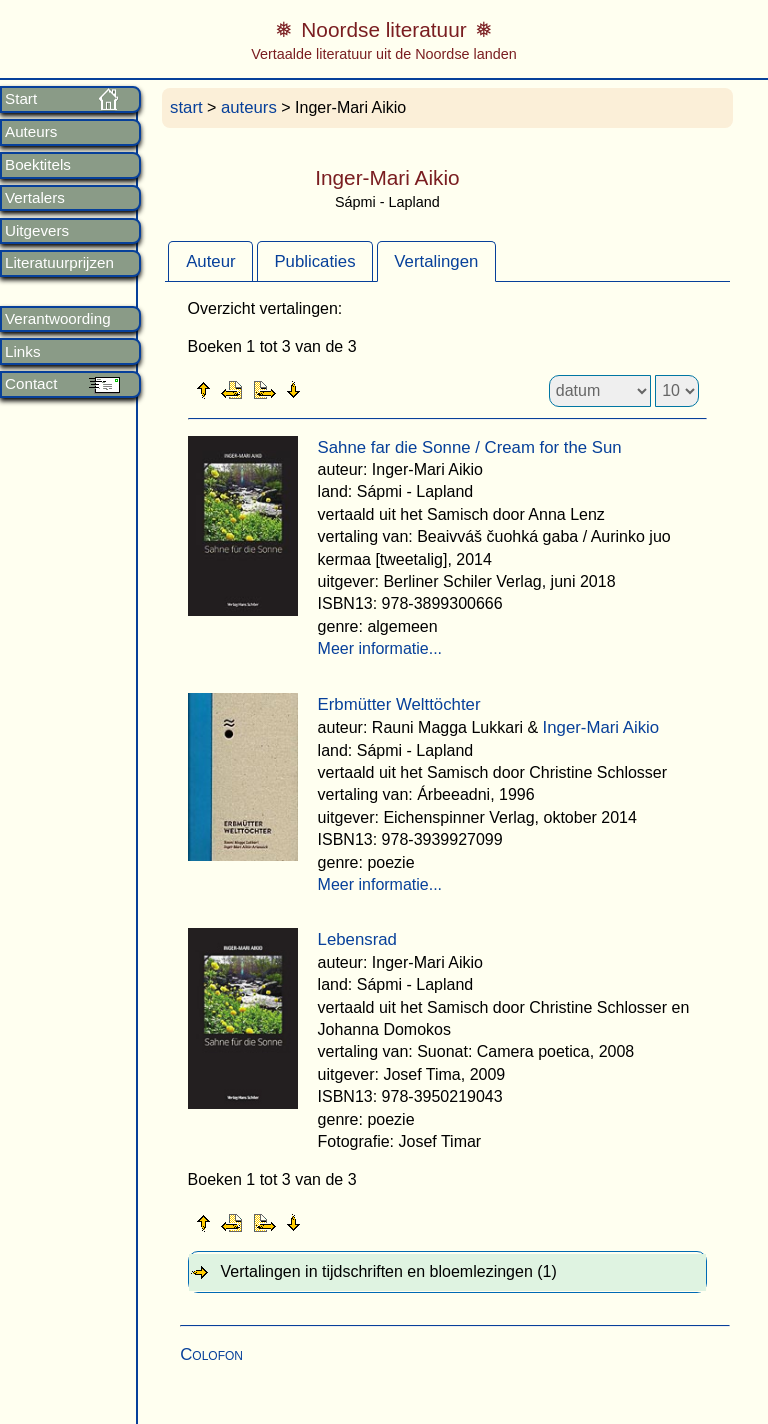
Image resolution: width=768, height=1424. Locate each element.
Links (22, 352)
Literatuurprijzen (59, 263)
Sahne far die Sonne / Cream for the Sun (470, 447)
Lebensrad (357, 939)
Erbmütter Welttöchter (399, 704)
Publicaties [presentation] (314, 261)
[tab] (210, 261)
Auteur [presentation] (210, 261)
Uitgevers (37, 231)
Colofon (211, 1354)
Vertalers (35, 198)
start (186, 107)
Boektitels (38, 165)
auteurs (249, 107)
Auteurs (31, 132)
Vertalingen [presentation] (436, 261)
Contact (31, 384)
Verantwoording (58, 319)
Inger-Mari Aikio (601, 727)
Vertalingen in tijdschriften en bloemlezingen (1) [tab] (389, 1271)
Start (21, 99)
